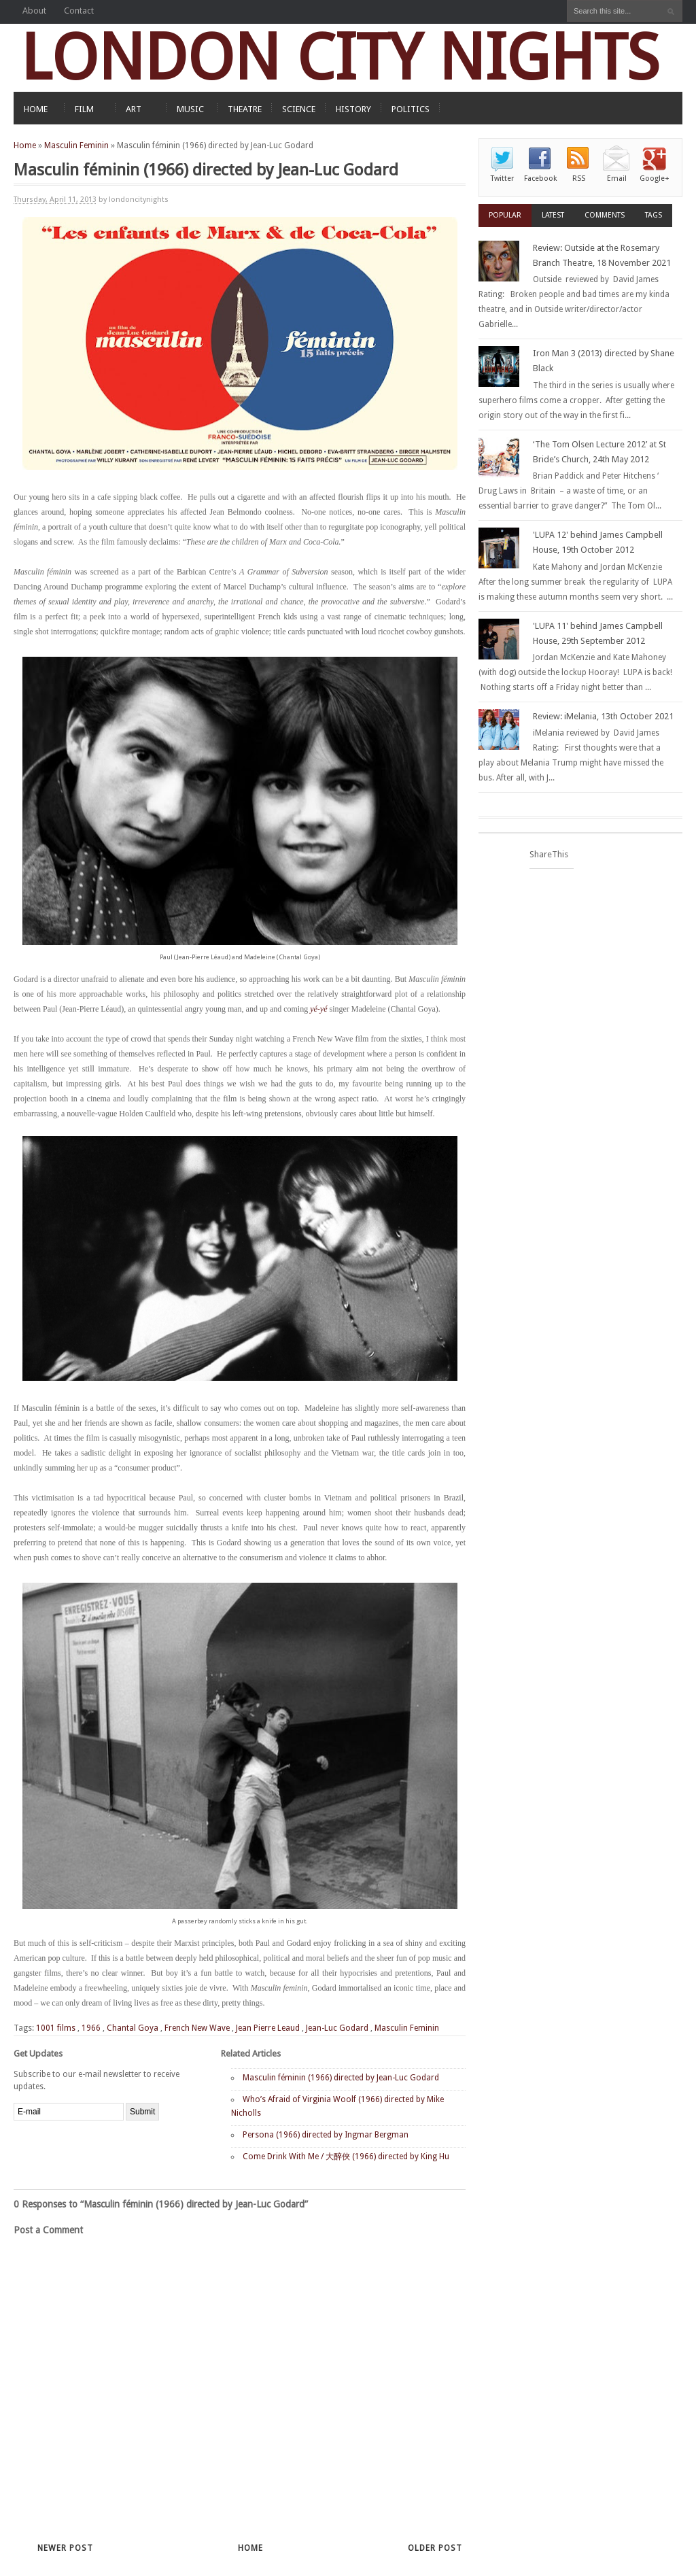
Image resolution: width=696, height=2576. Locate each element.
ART (133, 109)
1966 (91, 2028)
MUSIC (190, 109)
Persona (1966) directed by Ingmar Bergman (325, 2135)
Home (25, 145)
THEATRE (245, 109)
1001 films (55, 2028)
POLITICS (411, 109)
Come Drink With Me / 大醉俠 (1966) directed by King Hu (346, 2156)
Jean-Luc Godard (337, 2028)
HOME (36, 109)
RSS (578, 178)
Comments (605, 215)
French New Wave (197, 2028)
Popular (505, 215)
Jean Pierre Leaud (268, 2028)
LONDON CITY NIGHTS (339, 57)
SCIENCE (298, 109)
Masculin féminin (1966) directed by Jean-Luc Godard (341, 2077)
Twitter (502, 178)
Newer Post (65, 2548)
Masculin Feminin (76, 145)
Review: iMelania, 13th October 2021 (603, 716)
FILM (84, 109)
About (34, 10)
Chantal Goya (132, 2028)
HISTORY (353, 109)
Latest (553, 215)
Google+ (654, 178)
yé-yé (318, 1009)
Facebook (540, 178)
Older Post (435, 2548)
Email (617, 178)
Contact (79, 10)
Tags (653, 215)
